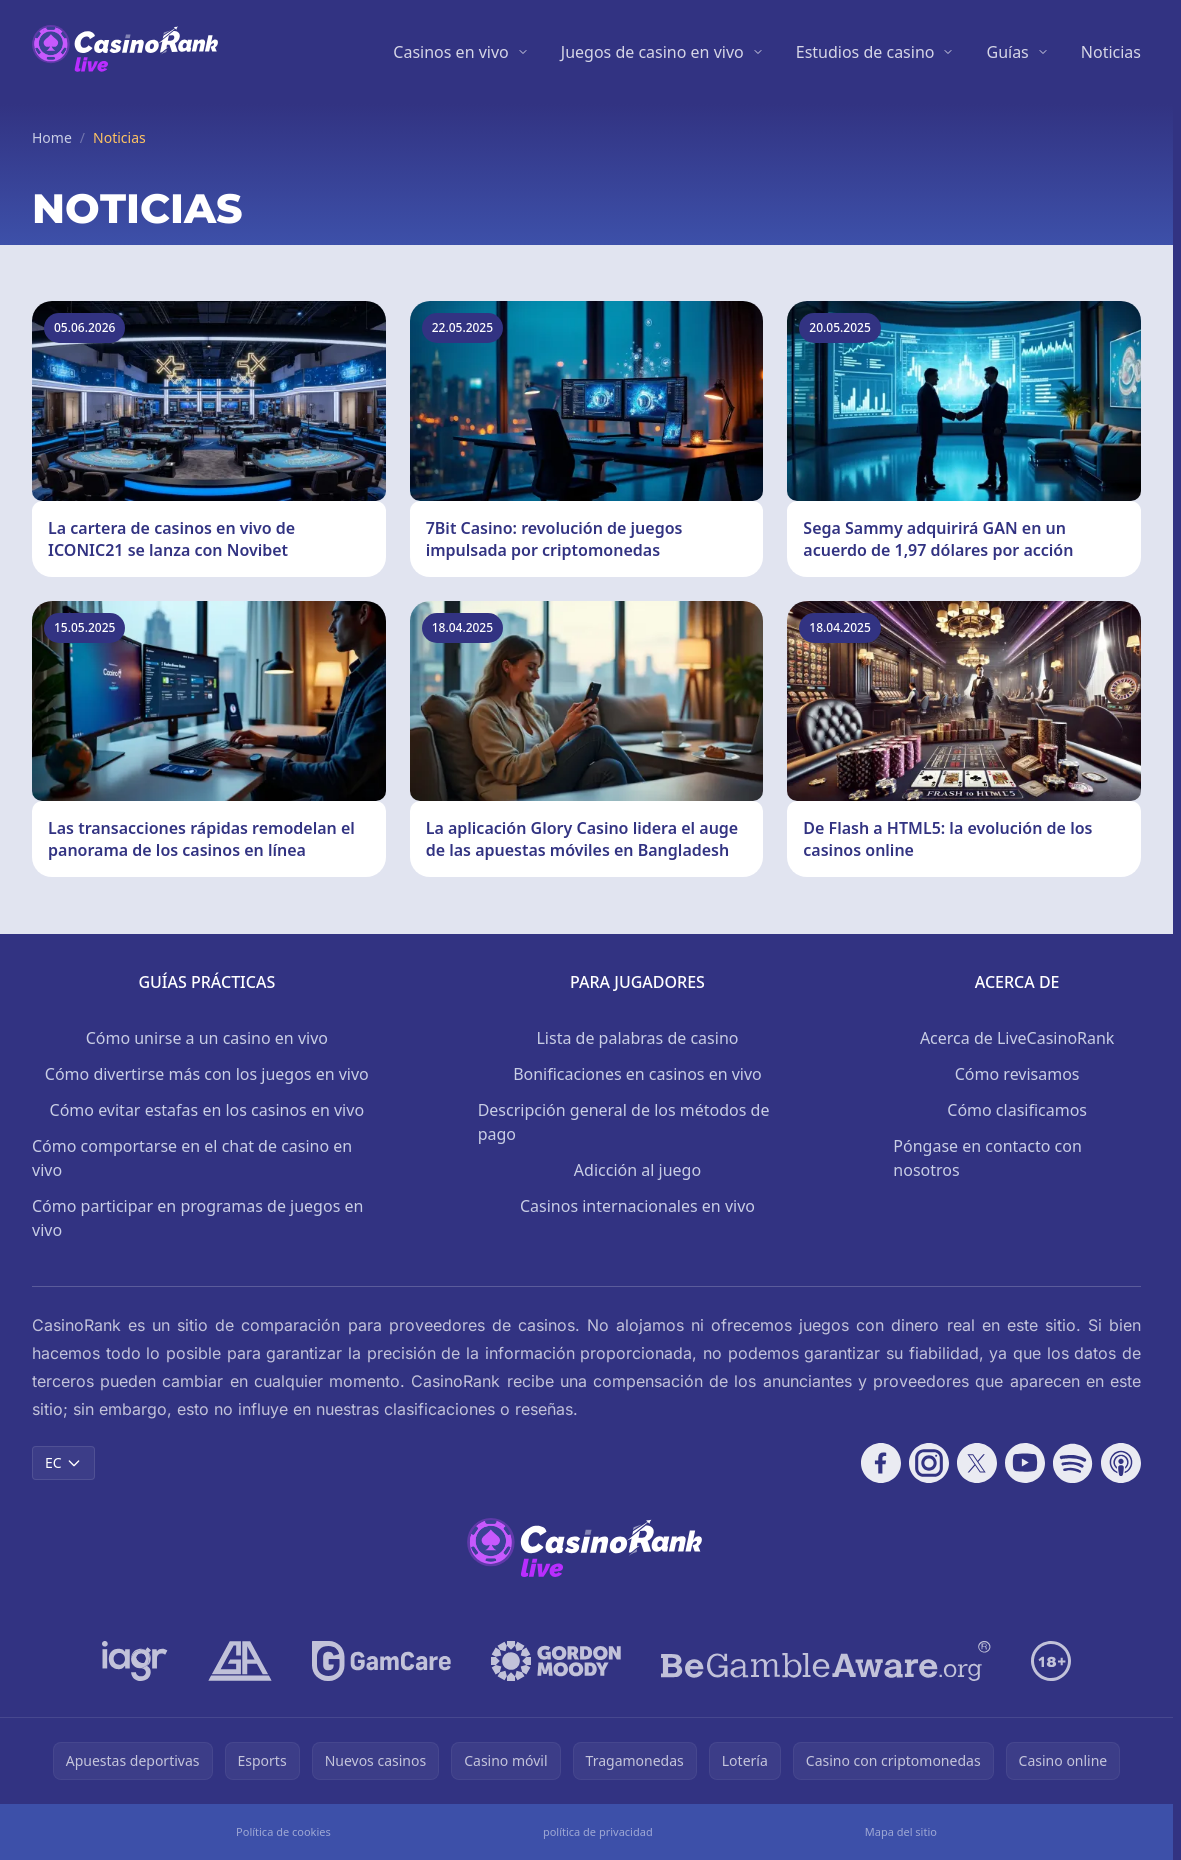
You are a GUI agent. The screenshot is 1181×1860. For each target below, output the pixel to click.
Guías (1007, 52)
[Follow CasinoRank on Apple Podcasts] (1121, 1463)
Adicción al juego (637, 1170)
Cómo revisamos (1017, 1074)
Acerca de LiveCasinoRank (1017, 1038)
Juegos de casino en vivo (652, 52)
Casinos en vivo (450, 52)
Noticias (1111, 52)
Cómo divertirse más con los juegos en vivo (207, 1074)
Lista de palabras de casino (637, 1038)
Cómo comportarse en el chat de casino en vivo (192, 1158)
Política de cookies (283, 1831)
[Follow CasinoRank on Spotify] (1073, 1463)
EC (63, 1462)
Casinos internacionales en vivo (637, 1206)
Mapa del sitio (901, 1831)
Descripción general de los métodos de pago (624, 1122)
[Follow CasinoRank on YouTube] (1025, 1463)
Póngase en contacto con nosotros (987, 1158)
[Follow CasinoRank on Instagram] (929, 1463)
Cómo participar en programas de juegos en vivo (197, 1218)
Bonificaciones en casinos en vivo (637, 1074)
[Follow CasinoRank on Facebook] (881, 1463)
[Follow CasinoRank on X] (977, 1463)
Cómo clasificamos (1017, 1110)
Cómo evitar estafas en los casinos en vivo (207, 1110)
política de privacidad (598, 1831)
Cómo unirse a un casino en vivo (207, 1038)
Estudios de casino (865, 52)
